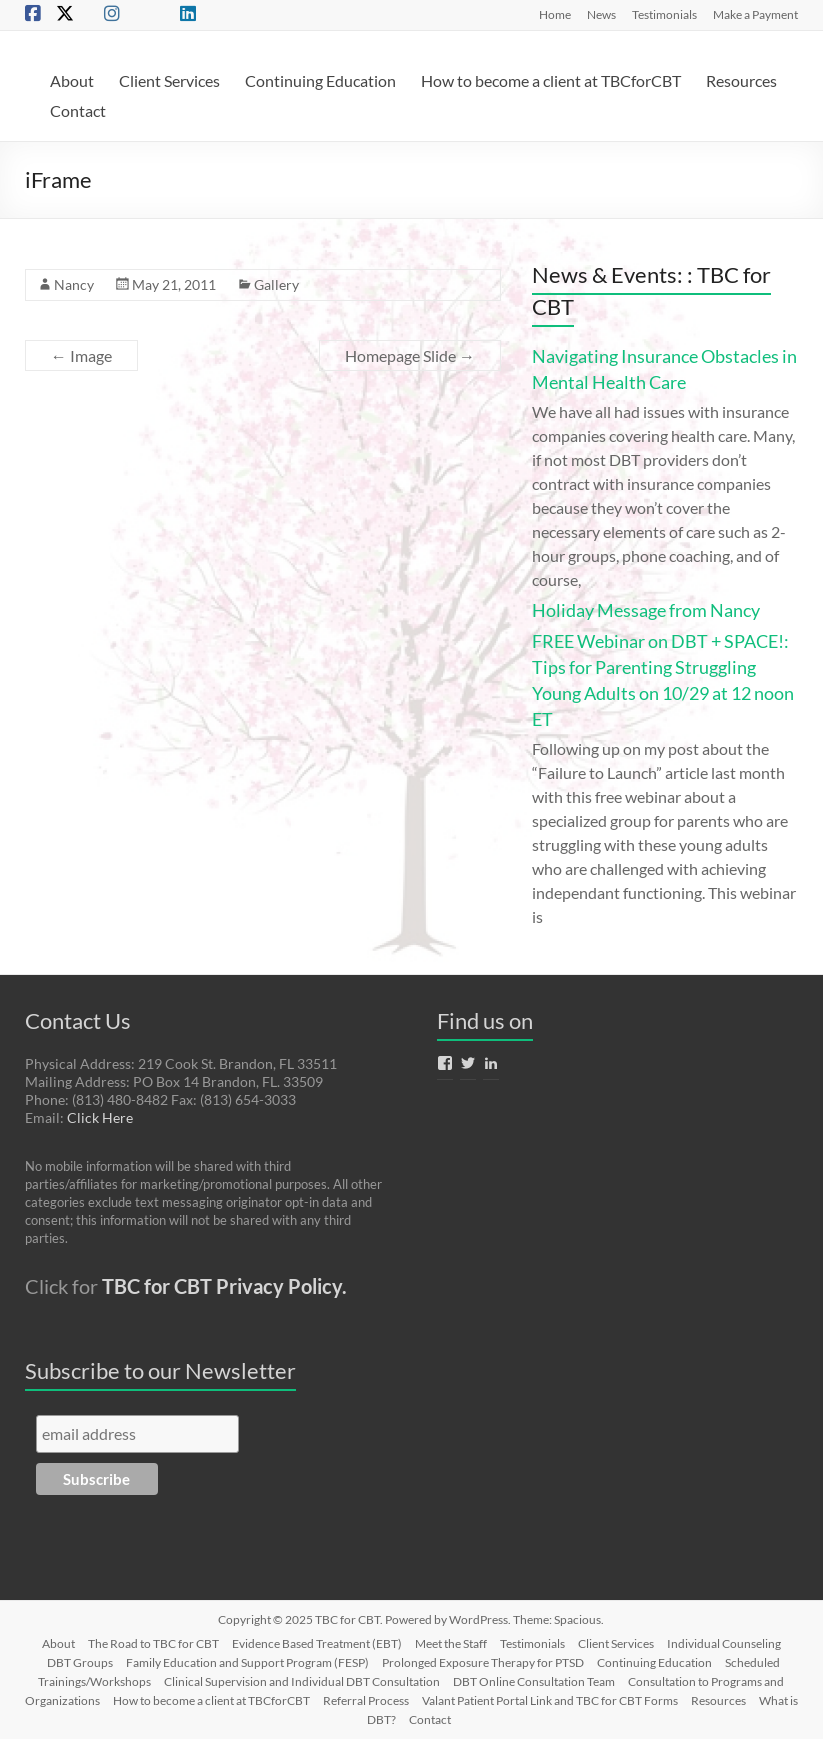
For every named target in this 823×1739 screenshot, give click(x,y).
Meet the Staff (451, 1643)
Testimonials (664, 14)
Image (81, 355)
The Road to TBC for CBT (153, 1643)
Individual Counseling (724, 1643)
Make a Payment (755, 14)
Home (555, 14)
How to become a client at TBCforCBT (551, 80)
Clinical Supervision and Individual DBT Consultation (302, 1681)
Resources (741, 80)
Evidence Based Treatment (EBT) (317, 1643)
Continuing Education (320, 80)
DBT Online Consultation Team (534, 1681)
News (601, 14)
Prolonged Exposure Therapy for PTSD (483, 1662)
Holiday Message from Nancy (646, 610)
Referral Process (366, 1700)
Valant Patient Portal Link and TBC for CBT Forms (550, 1700)
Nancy (74, 284)
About (72, 80)
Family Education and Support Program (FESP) (247, 1662)
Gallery (276, 284)
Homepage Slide (410, 355)
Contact (78, 110)
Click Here (100, 1117)
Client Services (169, 80)
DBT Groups (80, 1662)
